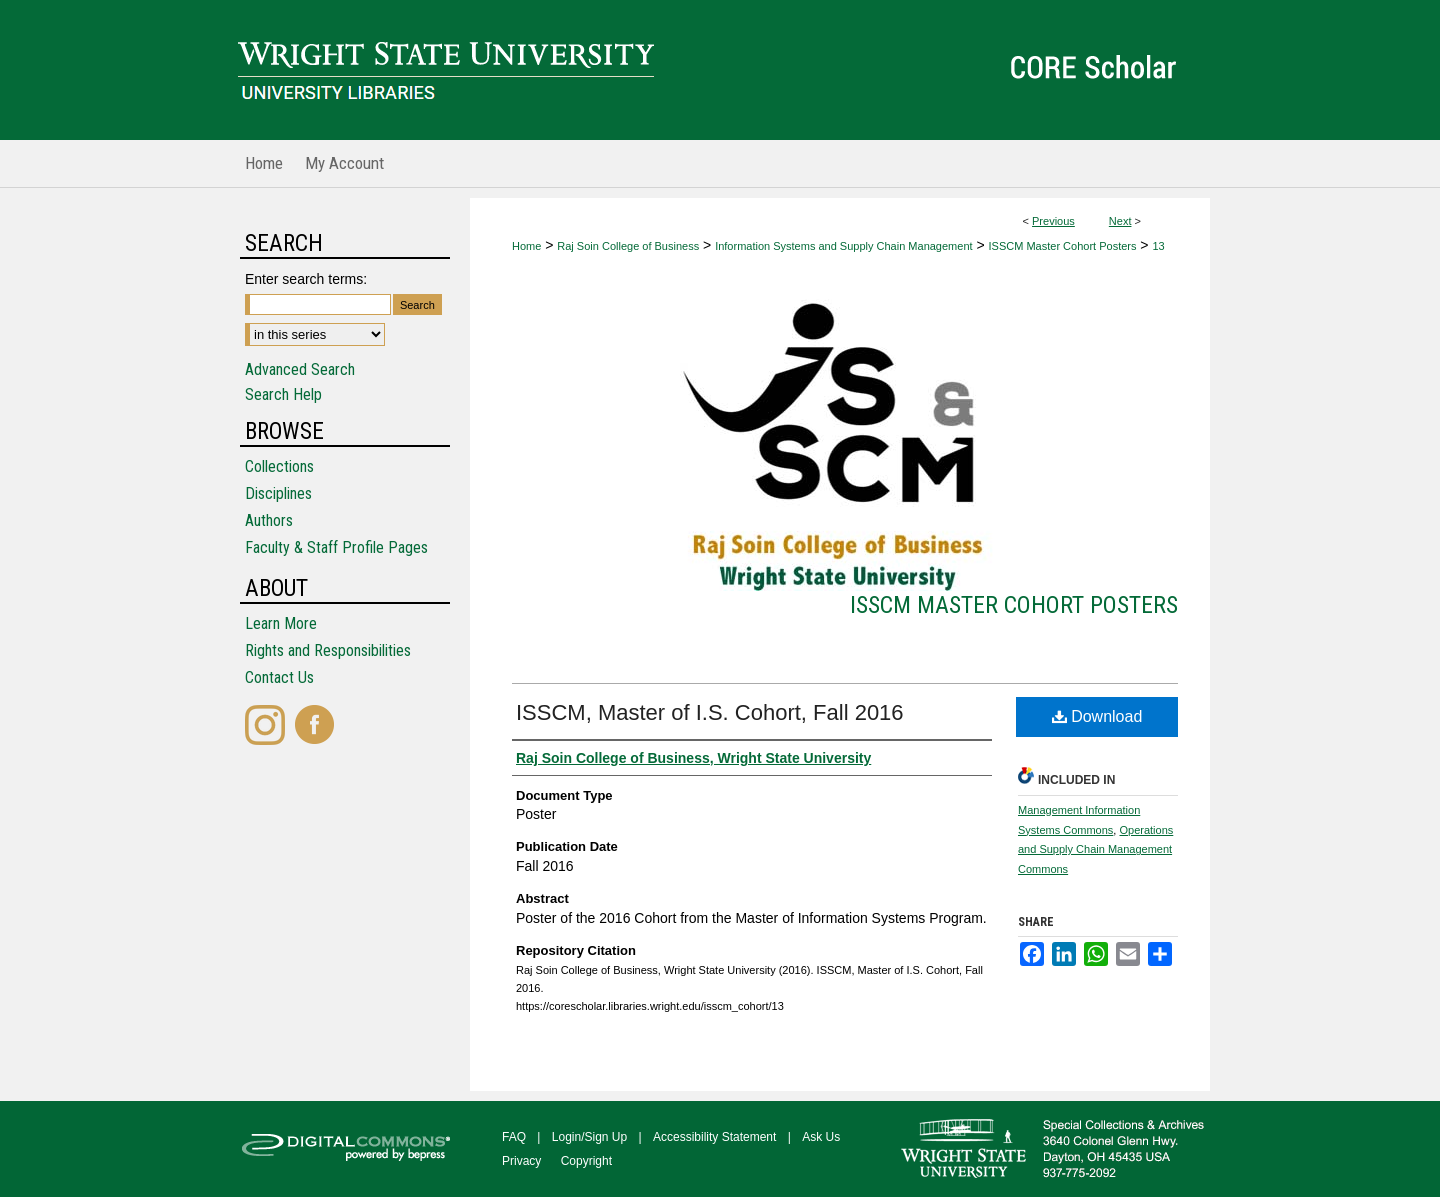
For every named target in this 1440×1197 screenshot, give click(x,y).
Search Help (283, 394)
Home (526, 246)
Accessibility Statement (714, 1137)
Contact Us (279, 677)
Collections (279, 466)
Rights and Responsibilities (328, 650)
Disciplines (278, 493)
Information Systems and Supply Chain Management (843, 246)
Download (1097, 716)
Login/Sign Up (589, 1137)
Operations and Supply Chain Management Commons (1095, 850)
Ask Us (821, 1137)
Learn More (281, 623)
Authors (269, 520)
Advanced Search (300, 369)
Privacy (521, 1161)
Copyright (586, 1161)
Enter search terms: (306, 279)
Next (1120, 221)
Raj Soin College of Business (628, 246)
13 (1158, 246)
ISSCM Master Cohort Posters (1063, 246)
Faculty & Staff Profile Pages (336, 547)
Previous (1053, 221)
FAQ (514, 1137)
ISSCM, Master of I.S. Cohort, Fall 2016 (710, 712)
